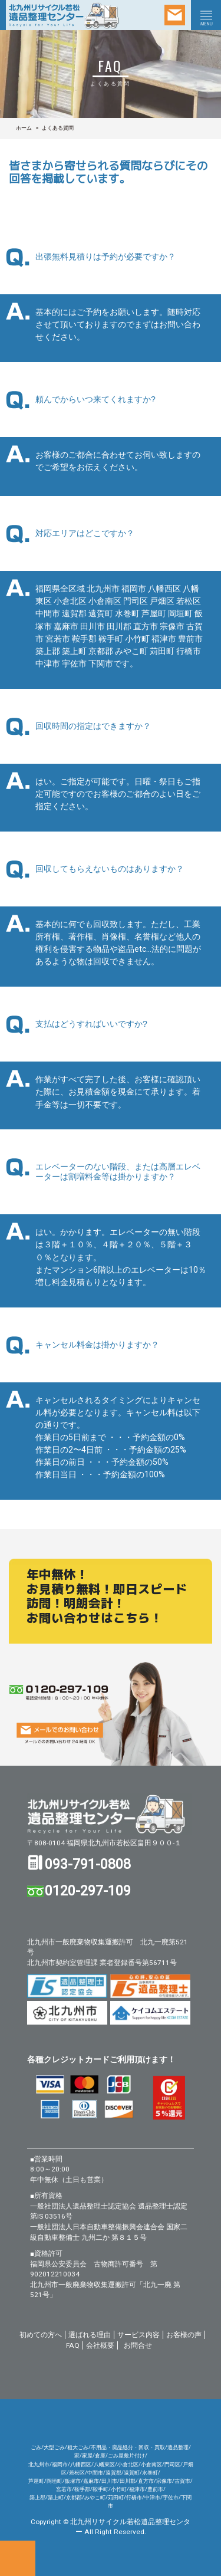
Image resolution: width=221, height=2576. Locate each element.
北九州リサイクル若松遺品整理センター (109, 1814)
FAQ (73, 2345)
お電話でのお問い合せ (17, 2558)
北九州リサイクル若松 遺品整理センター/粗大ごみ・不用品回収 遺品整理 (68, 15)
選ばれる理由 (89, 2335)
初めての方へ (40, 2335)
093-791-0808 (88, 1864)
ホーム (24, 127)
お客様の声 (184, 2335)
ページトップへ (203, 2558)
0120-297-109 (88, 1890)
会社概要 (100, 2345)
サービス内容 (138, 2335)
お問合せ (138, 2345)
